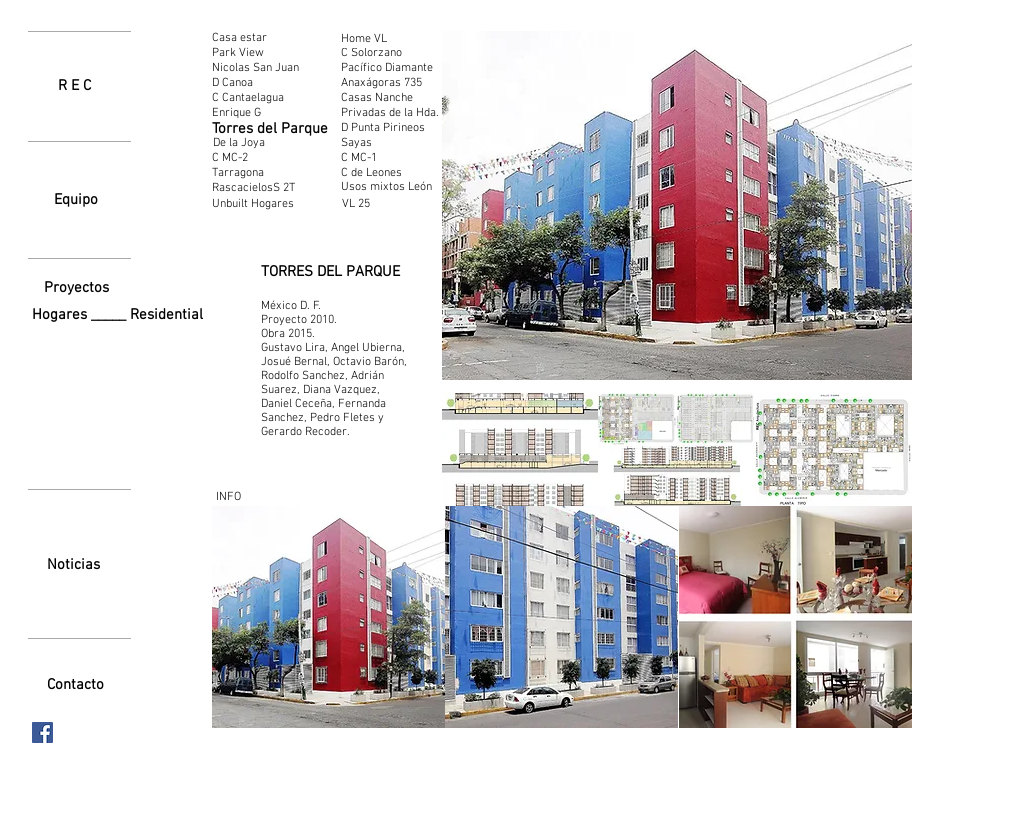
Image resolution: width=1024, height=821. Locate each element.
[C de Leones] (372, 173)
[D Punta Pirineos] (383, 128)
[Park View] (240, 53)
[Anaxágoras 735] (382, 83)
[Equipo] (76, 200)
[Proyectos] (76, 288)
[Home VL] (378, 39)
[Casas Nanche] (377, 98)
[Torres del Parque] (270, 129)
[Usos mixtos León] (386, 187)
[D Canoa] (235, 83)
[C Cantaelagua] (252, 98)
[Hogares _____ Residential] (121, 315)
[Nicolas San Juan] (263, 68)
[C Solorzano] (378, 53)
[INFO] (228, 497)
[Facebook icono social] (42, 732)
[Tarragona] (245, 173)
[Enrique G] (249, 113)
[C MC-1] (360, 158)
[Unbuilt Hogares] (263, 204)
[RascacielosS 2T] (257, 188)
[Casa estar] (245, 38)
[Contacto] (75, 685)
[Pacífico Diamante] (387, 68)
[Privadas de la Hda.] (390, 113)
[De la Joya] (238, 143)
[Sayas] (358, 143)
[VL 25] (387, 204)
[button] (520, 449)
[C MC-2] (231, 158)
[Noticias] (73, 565)
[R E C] (74, 86)
